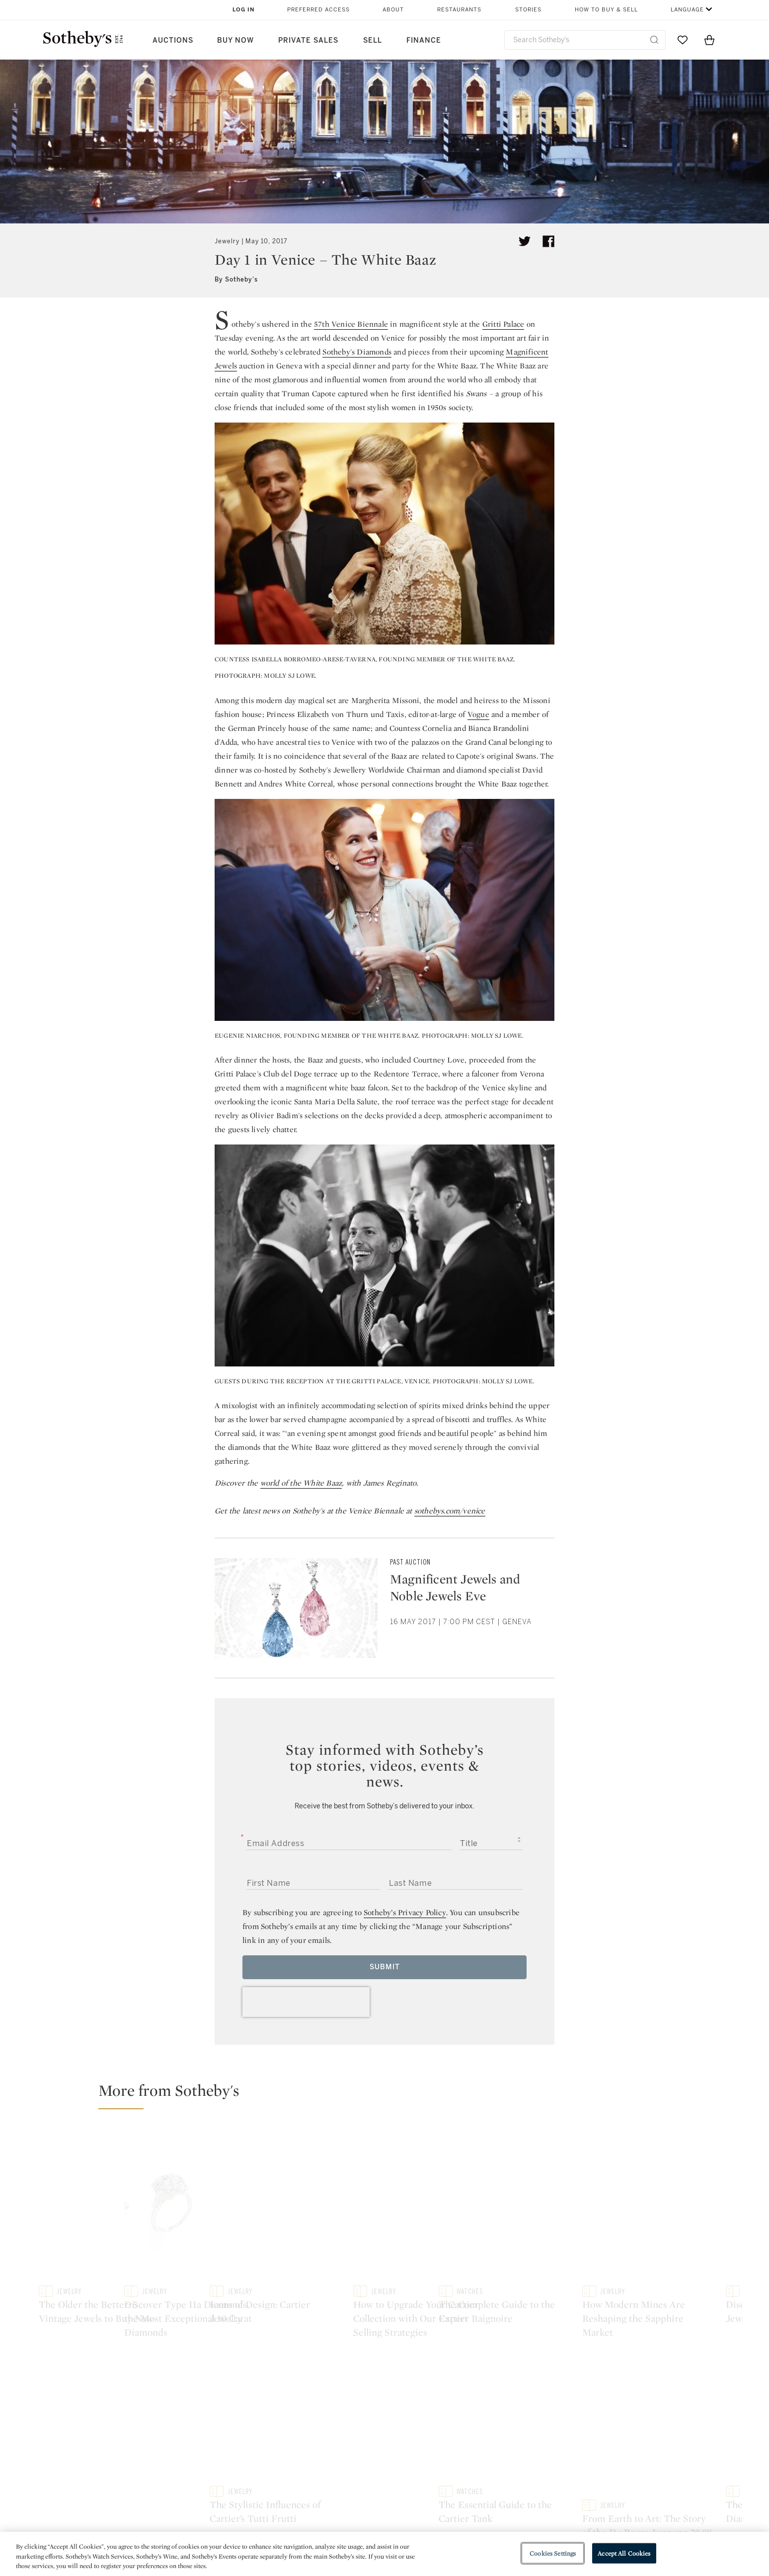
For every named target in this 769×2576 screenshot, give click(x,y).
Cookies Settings (553, 2553)
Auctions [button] (173, 40)
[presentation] (306, 2002)
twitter (251, 2425)
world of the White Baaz (301, 1483)
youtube (526, 2426)
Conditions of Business (493, 2523)
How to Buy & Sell (606, 9)
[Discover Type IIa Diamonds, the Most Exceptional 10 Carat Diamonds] (472, 2226)
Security (465, 2487)
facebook (340, 2426)
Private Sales (308, 40)
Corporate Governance (380, 2523)
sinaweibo (622, 2426)
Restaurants (459, 9)
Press (348, 2487)
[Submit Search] (654, 40)
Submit (385, 1967)
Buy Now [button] (235, 40)
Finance (423, 40)
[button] (390, 2094)
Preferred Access (318, 9)
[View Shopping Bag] (709, 40)
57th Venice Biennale (351, 324)
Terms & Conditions (486, 2505)
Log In (243, 9)
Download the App (260, 2523)
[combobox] (585, 40)
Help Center (248, 2487)
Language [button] (687, 9)
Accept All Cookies (624, 2553)
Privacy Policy (363, 2505)
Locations (244, 2505)
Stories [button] (528, 9)
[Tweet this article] (525, 241)
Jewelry (227, 241)
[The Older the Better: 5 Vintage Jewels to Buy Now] (209, 2226)
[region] (384, 2554)
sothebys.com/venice (449, 1510)
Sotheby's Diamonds (356, 352)
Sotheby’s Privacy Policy (405, 1912)
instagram (430, 2426)
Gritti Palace (503, 324)
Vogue (478, 714)
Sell (372, 40)
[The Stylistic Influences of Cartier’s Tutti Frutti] (648, 2288)
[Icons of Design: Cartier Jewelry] (648, 2164)
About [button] (393, 9)
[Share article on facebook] (548, 241)
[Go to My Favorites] (683, 40)
